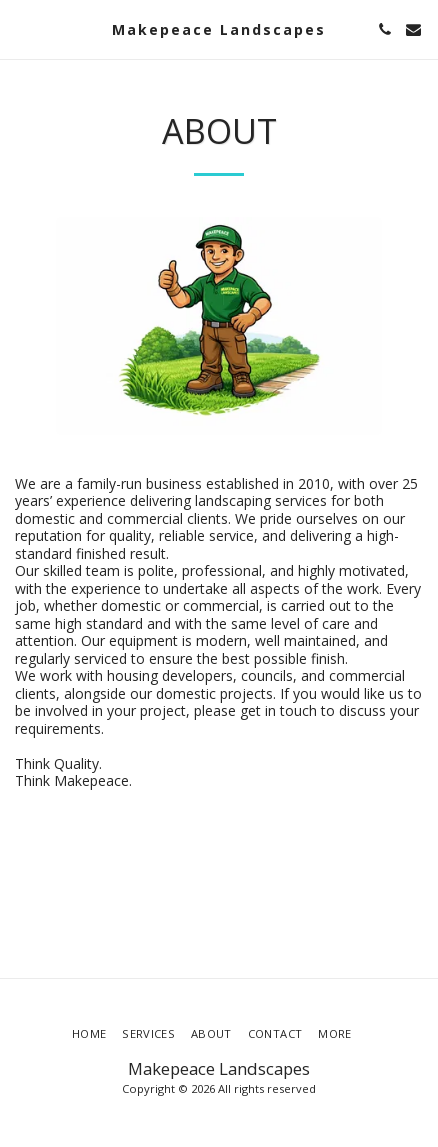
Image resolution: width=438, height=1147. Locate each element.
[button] (22, 28)
